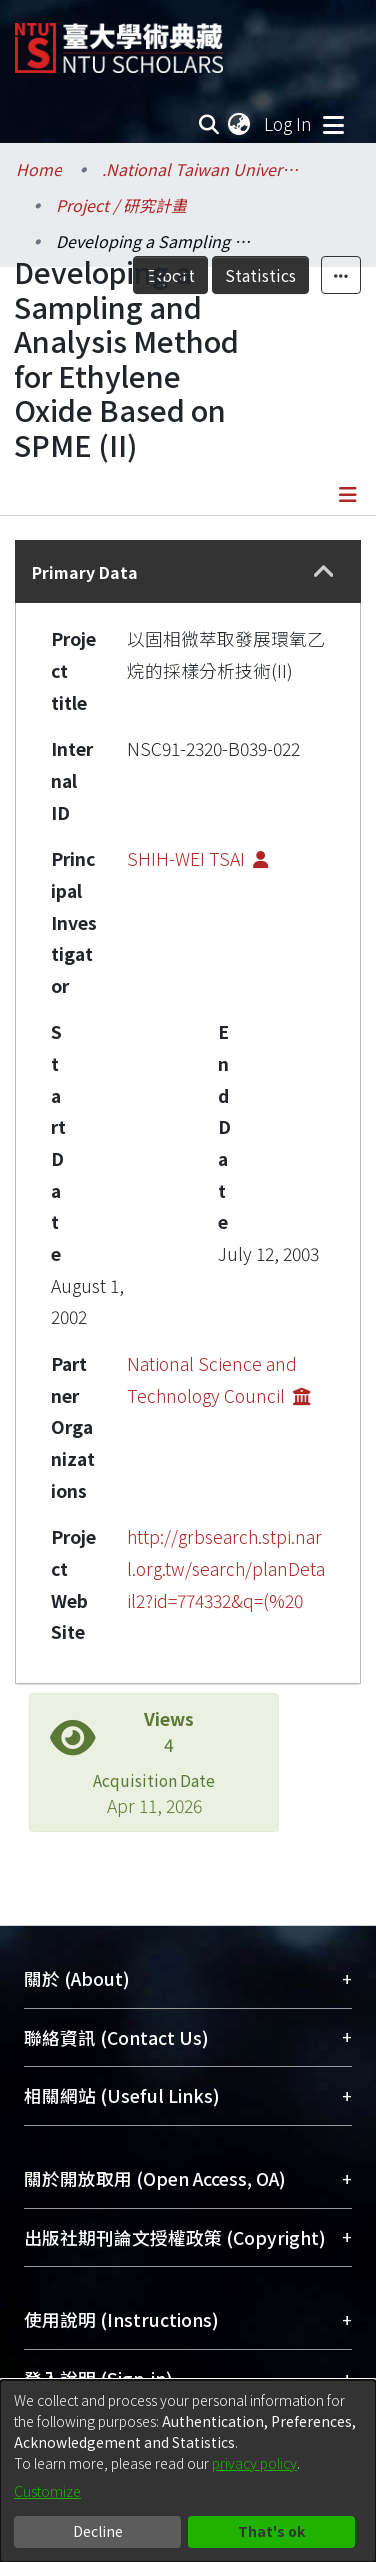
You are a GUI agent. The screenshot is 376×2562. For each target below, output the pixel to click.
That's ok (271, 2531)
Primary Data (85, 572)
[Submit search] (208, 124)
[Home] (119, 40)
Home (39, 169)
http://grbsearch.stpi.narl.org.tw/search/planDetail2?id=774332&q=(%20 (226, 1568)
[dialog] (188, 2471)
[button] (323, 572)
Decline (98, 2531)
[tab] (188, 571)
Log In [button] (289, 123)
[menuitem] (240, 124)
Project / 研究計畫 (121, 205)
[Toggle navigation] (333, 124)
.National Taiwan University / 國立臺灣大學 (202, 169)
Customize (47, 2491)
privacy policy (254, 2463)
